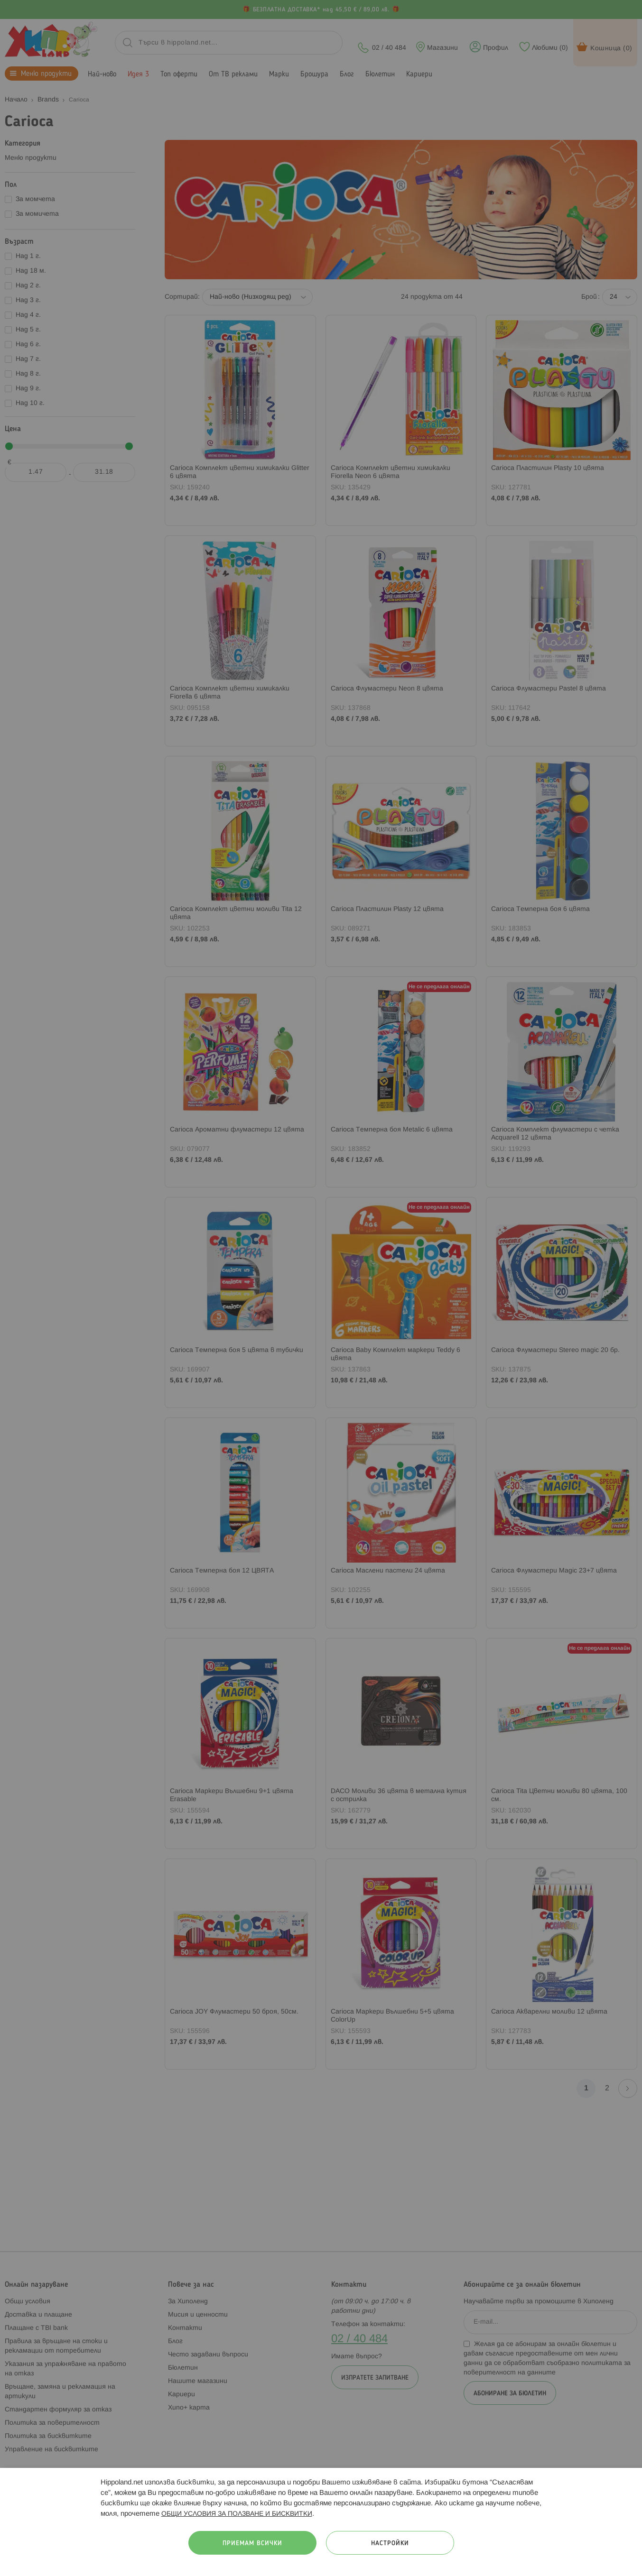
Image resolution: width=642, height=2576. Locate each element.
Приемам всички (252, 2543)
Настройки (390, 2543)
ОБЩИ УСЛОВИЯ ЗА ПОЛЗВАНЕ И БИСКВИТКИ (236, 2514)
